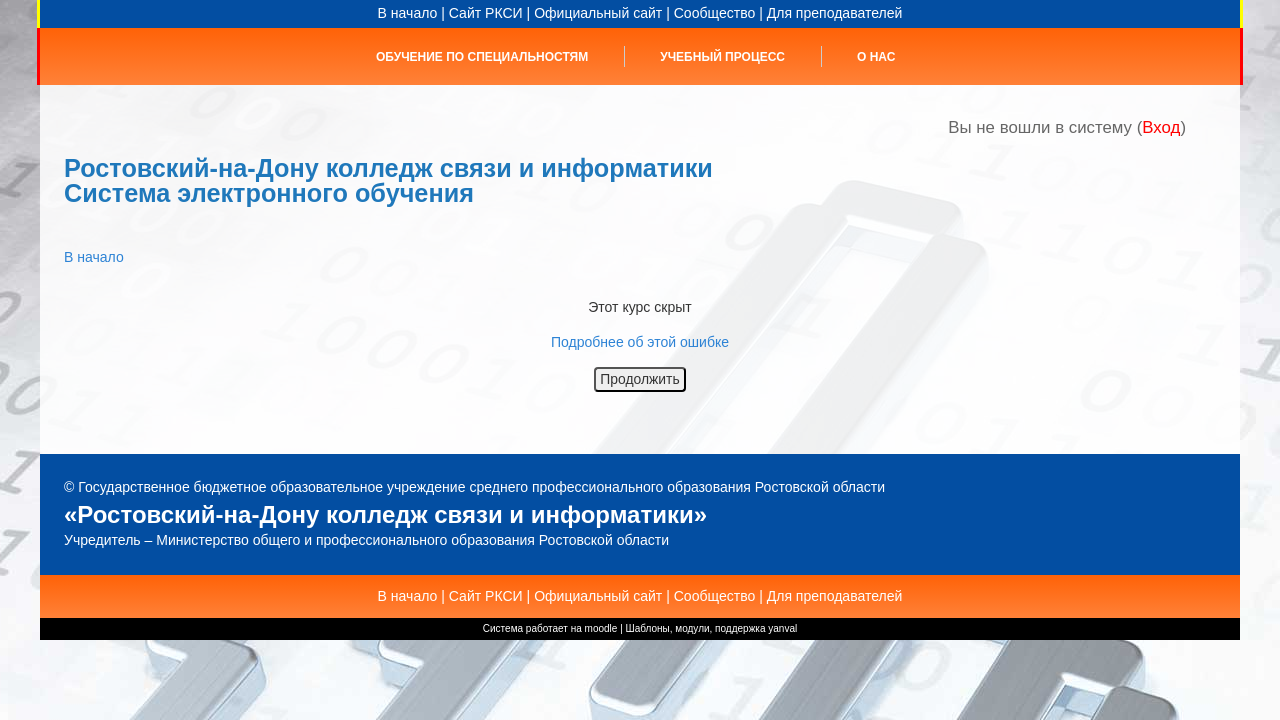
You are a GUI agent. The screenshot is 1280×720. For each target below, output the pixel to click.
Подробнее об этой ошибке (640, 342)
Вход (1161, 127)
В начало (408, 13)
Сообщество (715, 13)
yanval (782, 628)
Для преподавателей (835, 13)
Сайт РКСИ (486, 13)
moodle (601, 628)
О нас (876, 57)
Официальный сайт (598, 13)
